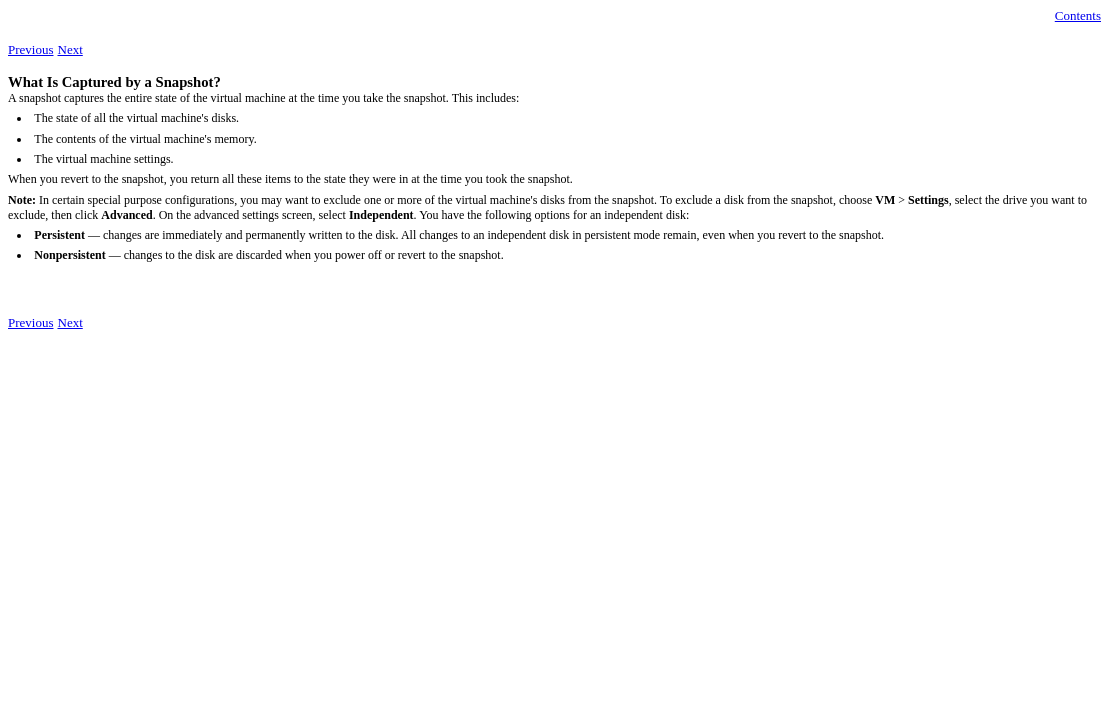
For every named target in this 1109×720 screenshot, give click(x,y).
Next (70, 49)
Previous (31, 49)
